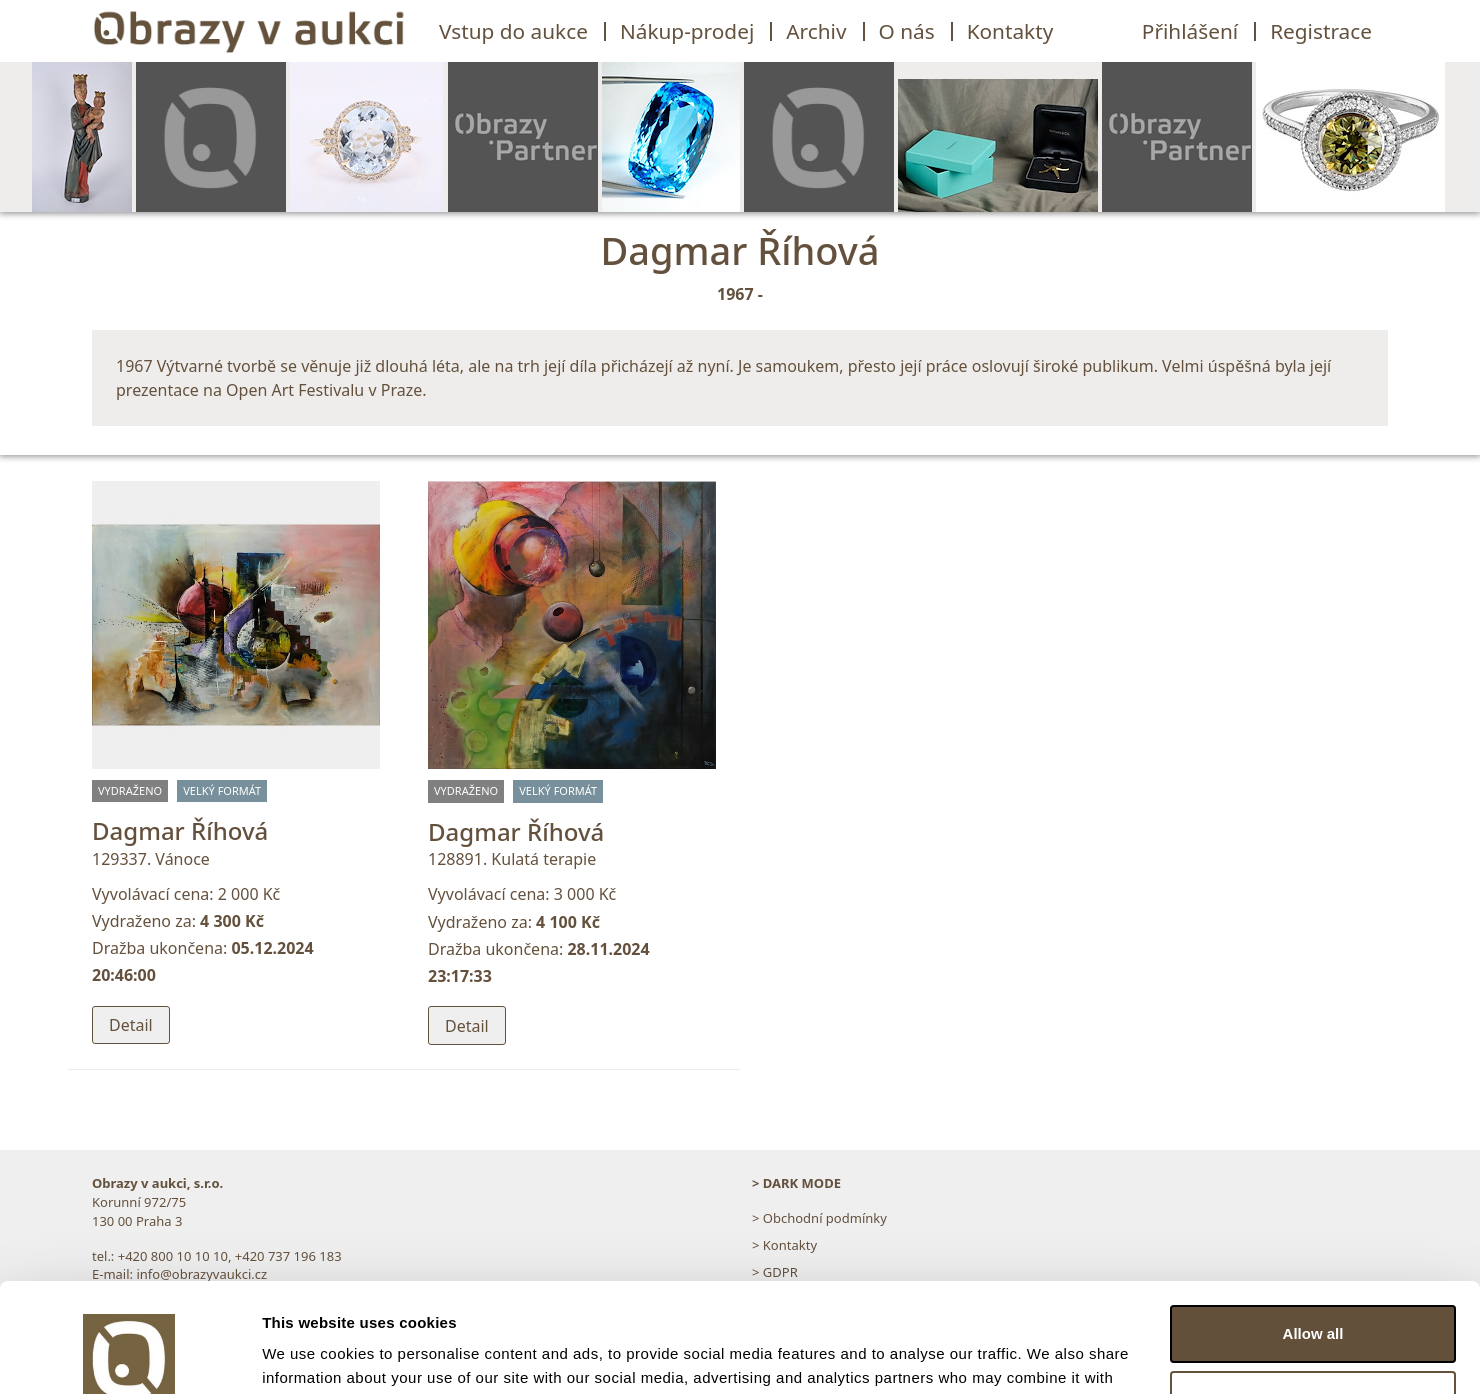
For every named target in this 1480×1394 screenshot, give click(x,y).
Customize (1314, 1296)
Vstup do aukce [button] (513, 31)
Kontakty (1010, 31)
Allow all (1313, 1231)
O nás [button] (907, 31)
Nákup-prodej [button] (687, 31)
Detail (131, 1025)
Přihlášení (1190, 31)
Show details (308, 1354)
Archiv (816, 31)
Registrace (1321, 31)
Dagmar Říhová (180, 830)
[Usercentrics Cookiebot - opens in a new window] (129, 1355)
